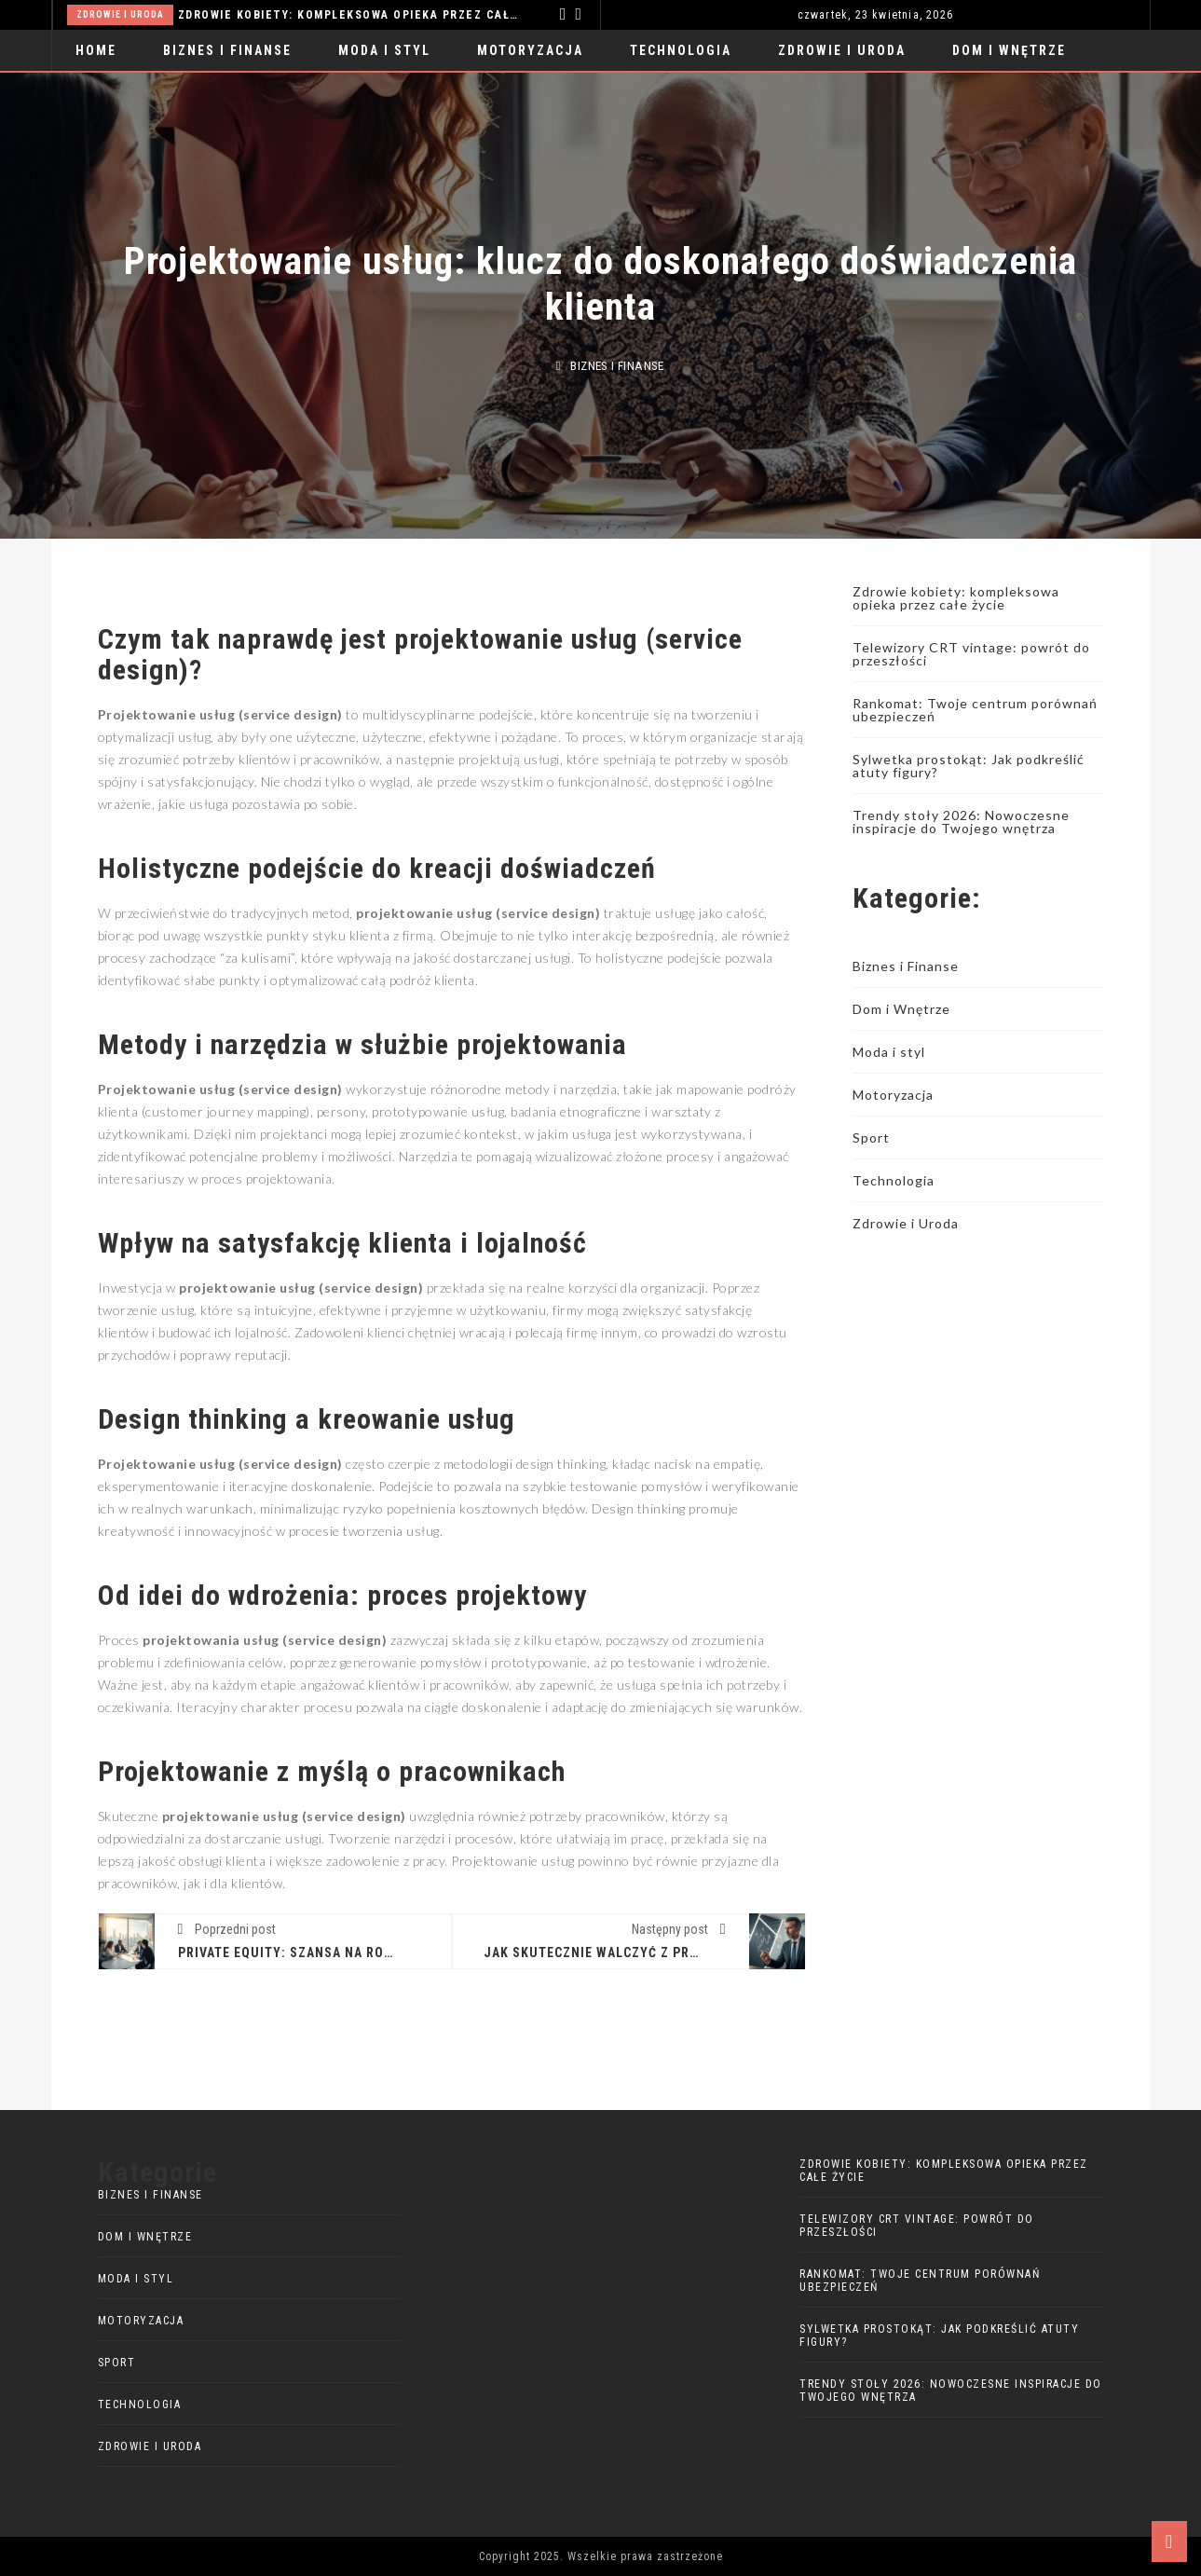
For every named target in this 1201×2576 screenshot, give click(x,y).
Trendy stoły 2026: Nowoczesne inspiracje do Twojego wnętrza (961, 821)
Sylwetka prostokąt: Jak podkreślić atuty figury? (969, 765)
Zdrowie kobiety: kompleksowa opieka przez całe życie (351, 14)
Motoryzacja (530, 50)
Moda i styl (384, 50)
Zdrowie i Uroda (120, 14)
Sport (871, 1137)
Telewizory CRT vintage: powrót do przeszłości (971, 653)
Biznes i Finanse (227, 50)
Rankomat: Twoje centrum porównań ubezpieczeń (975, 709)
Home (95, 50)
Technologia (680, 50)
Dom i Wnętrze (1009, 50)
